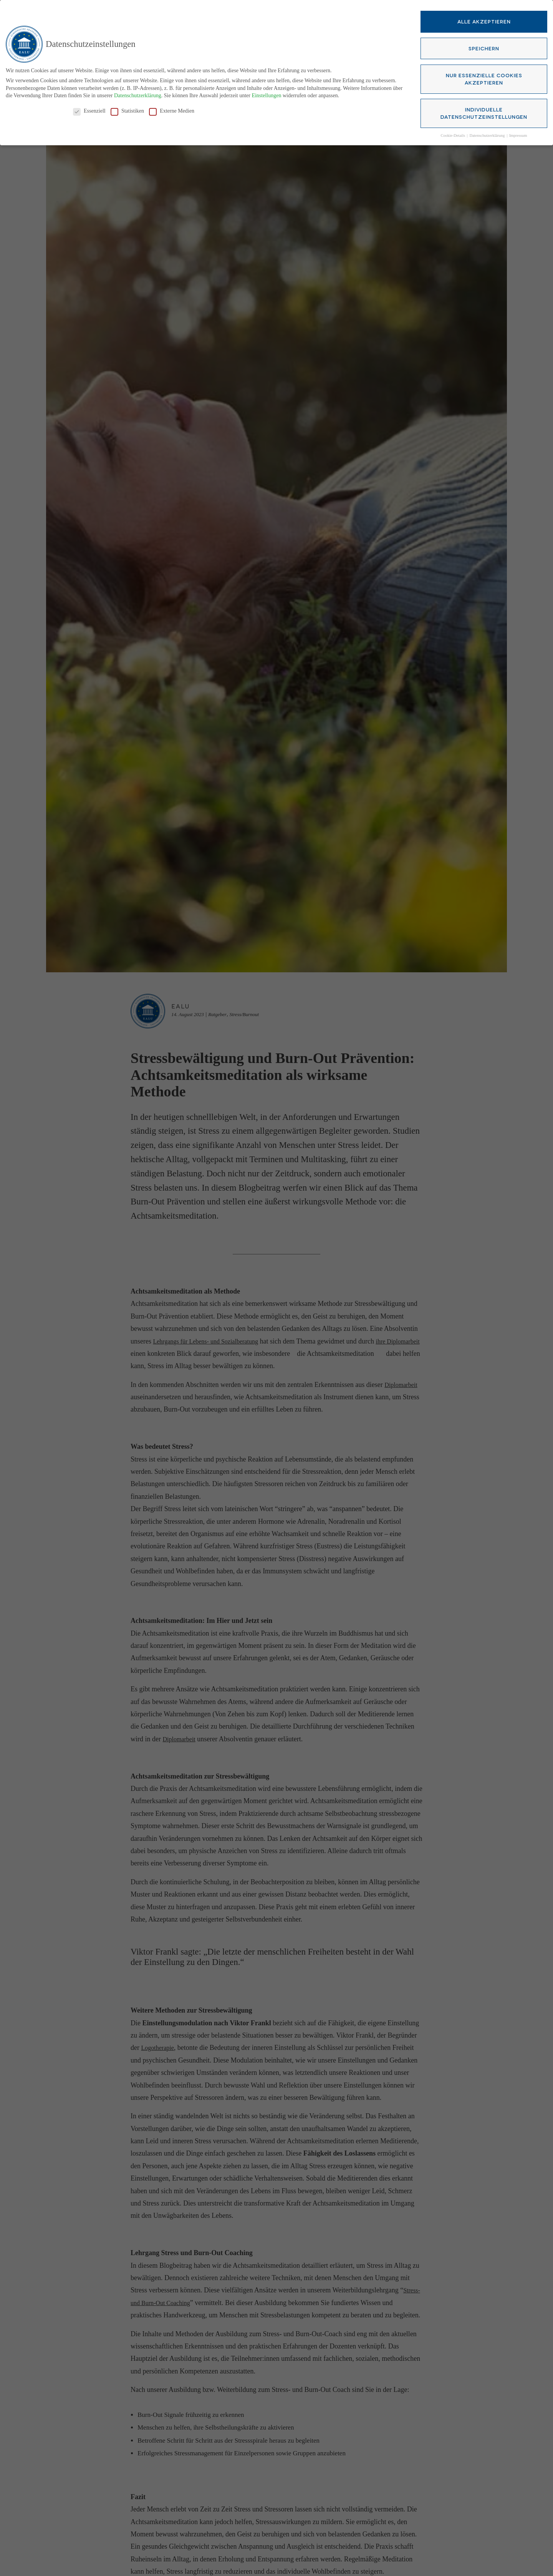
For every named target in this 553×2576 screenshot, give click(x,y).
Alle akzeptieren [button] (484, 21)
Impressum (518, 135)
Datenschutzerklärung (137, 95)
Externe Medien (171, 110)
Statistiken (127, 110)
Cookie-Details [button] (453, 135)
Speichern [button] (484, 47)
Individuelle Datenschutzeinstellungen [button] (483, 112)
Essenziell (89, 110)
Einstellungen (266, 95)
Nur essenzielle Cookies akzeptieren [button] (484, 78)
